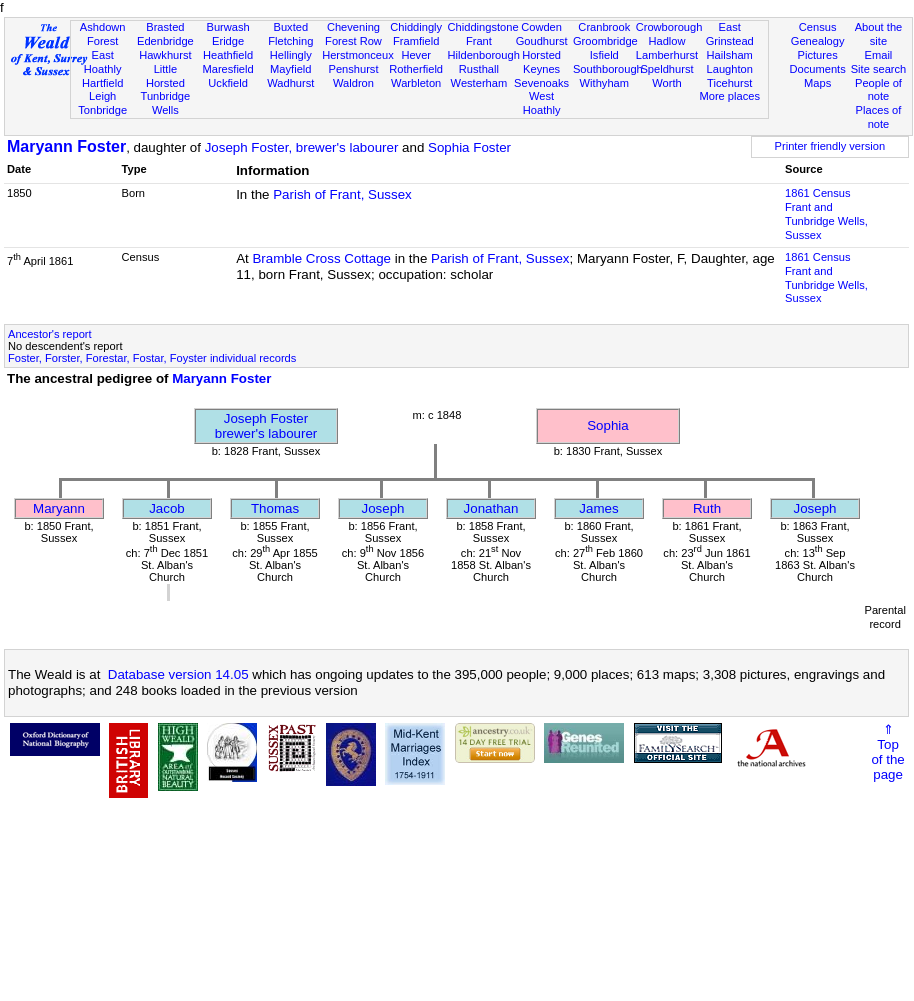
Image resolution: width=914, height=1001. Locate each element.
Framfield (416, 41)
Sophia (608, 425)
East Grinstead (730, 34)
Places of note (879, 117)
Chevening (353, 27)
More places (729, 96)
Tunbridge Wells (166, 103)
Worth (666, 83)
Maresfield (227, 69)
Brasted (165, 27)
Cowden (541, 27)
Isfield (604, 55)
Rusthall (479, 69)
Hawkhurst (165, 55)
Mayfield (290, 69)
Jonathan (491, 508)
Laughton (730, 69)
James (598, 508)
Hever (416, 55)
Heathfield (228, 55)
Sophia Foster (469, 147)
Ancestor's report (50, 334)
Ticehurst (729, 83)
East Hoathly (103, 62)
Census (818, 27)
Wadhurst (290, 83)
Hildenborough (484, 55)
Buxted (290, 27)
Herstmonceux (358, 55)
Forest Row (353, 41)
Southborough (608, 69)
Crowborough (669, 27)
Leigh (102, 96)
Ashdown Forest (103, 34)
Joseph (383, 508)
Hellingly (291, 55)
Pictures (818, 55)
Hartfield (102, 83)
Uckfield (228, 83)
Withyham (604, 83)
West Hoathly (542, 103)
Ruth (707, 508)
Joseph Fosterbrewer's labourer (266, 426)
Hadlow (666, 41)
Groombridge (605, 41)
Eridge (228, 41)
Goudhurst (542, 41)
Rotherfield (416, 69)
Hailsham (730, 55)
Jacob (167, 508)
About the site (879, 34)
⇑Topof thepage (887, 752)
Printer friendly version (830, 146)
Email (879, 55)
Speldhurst (666, 69)
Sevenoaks (541, 83)
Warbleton (416, 83)
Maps (817, 83)
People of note (878, 90)
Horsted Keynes (541, 62)
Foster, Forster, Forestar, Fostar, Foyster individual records (152, 358)
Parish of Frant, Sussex (342, 194)
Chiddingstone (483, 27)
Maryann (59, 508)
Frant (479, 41)
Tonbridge (102, 110)
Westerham (479, 83)
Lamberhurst (667, 55)
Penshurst (353, 69)
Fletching (290, 41)
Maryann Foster (66, 146)
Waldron (353, 83)
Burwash (227, 27)
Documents (818, 69)
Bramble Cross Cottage (321, 258)
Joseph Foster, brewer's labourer (302, 147)
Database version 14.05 (178, 674)
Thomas (275, 508)
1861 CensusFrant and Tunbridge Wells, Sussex (826, 214)
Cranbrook (604, 27)
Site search (879, 69)
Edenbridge (165, 41)
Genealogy (818, 41)
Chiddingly (416, 27)
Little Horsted (165, 76)
